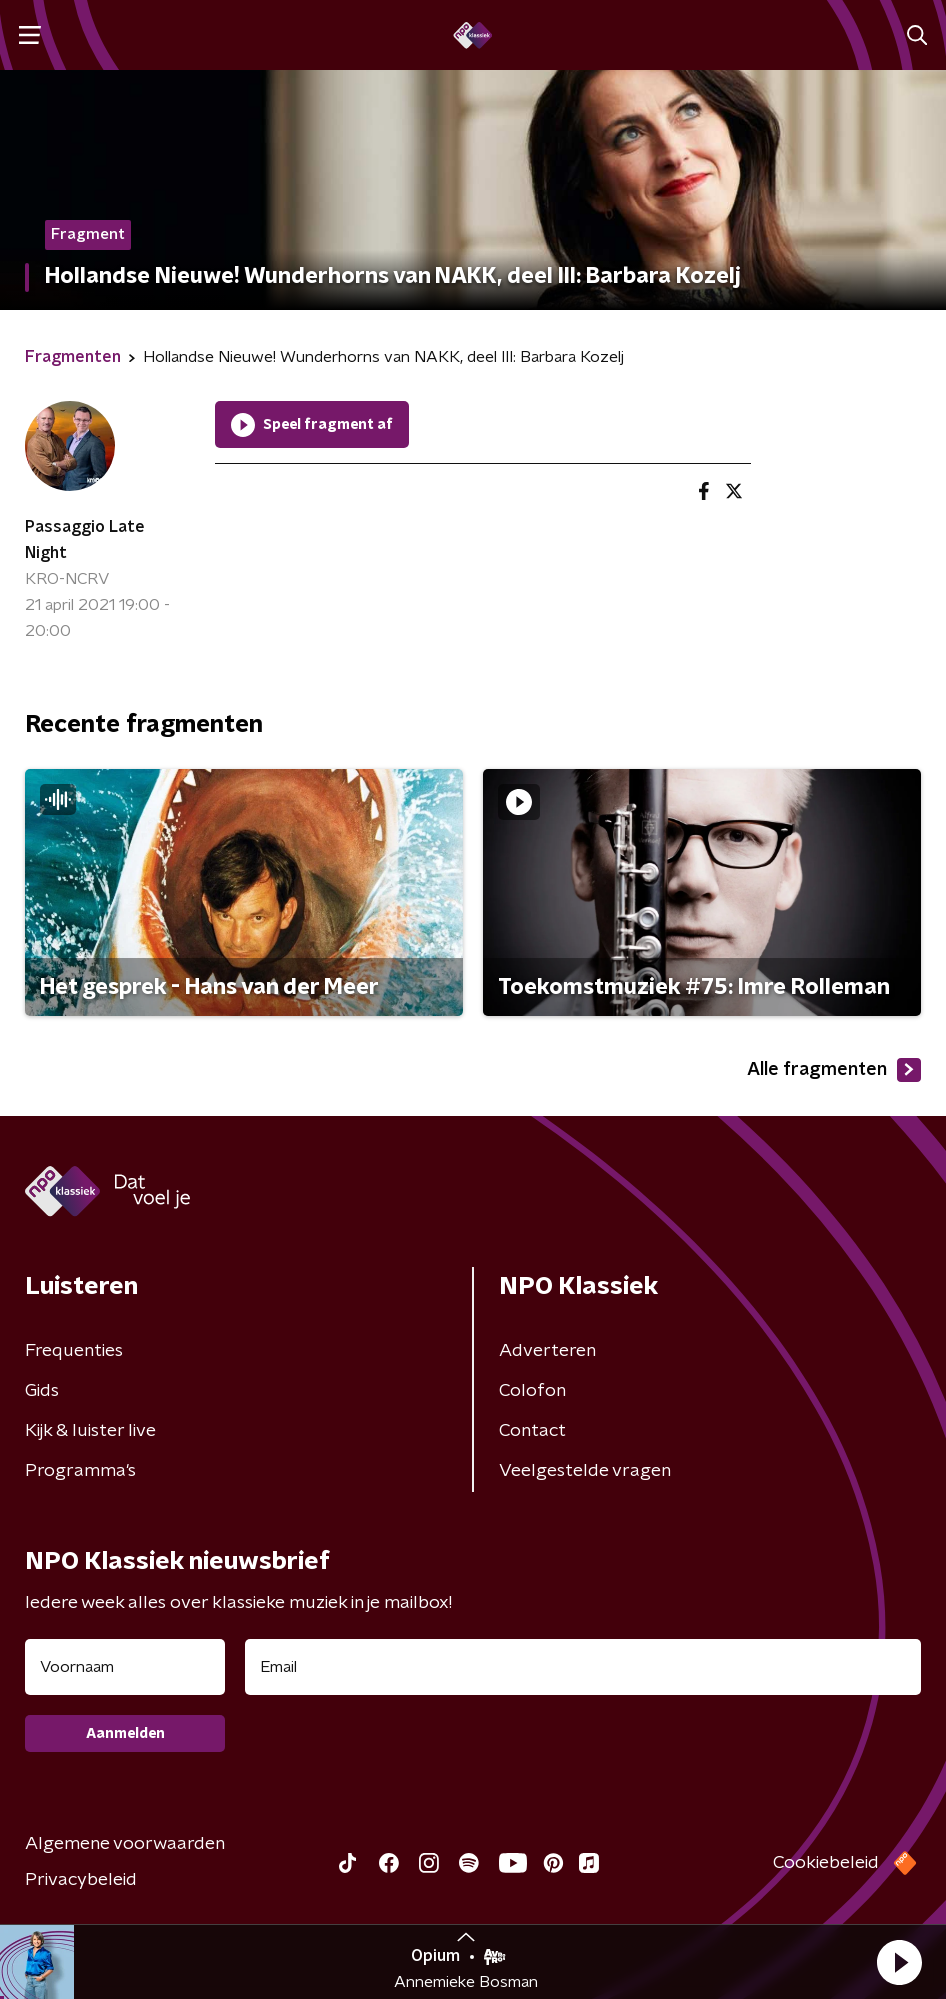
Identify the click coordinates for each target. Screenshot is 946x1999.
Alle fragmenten (834, 1070)
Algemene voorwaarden (125, 1844)
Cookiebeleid (826, 1863)
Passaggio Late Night (85, 540)
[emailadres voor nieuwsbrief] (583, 1667)
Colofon (532, 1391)
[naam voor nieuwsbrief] (125, 1667)
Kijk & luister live (90, 1431)
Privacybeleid (81, 1880)
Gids (42, 1391)
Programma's (80, 1471)
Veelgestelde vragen (585, 1471)
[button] (899, 1962)
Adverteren (547, 1351)
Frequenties (74, 1351)
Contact (532, 1431)
